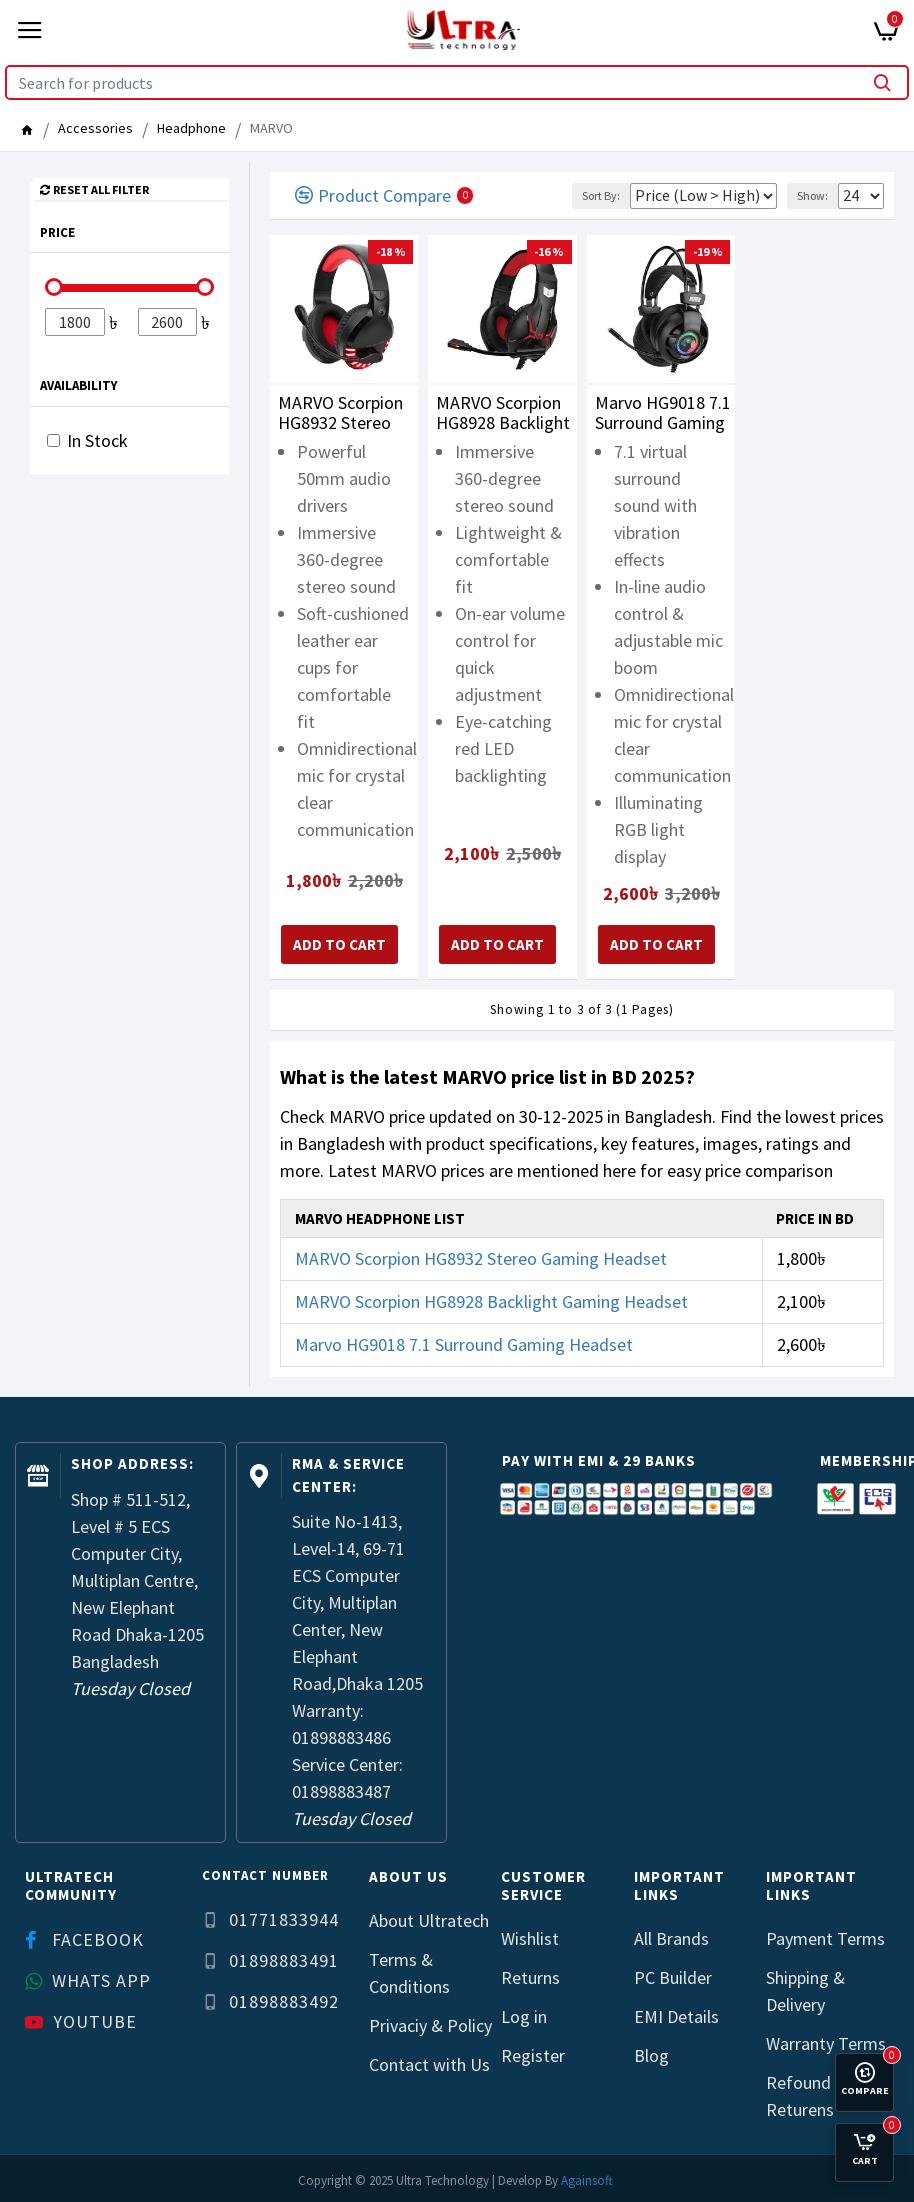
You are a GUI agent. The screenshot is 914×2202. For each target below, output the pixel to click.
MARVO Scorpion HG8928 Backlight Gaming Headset (503, 413)
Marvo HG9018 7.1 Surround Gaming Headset (663, 413)
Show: (812, 195)
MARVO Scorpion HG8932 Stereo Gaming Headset (341, 413)
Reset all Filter (101, 188)
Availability (78, 385)
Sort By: (601, 195)
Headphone (191, 128)
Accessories (95, 128)
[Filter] (75, 322)
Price (57, 232)
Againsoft (587, 2180)
